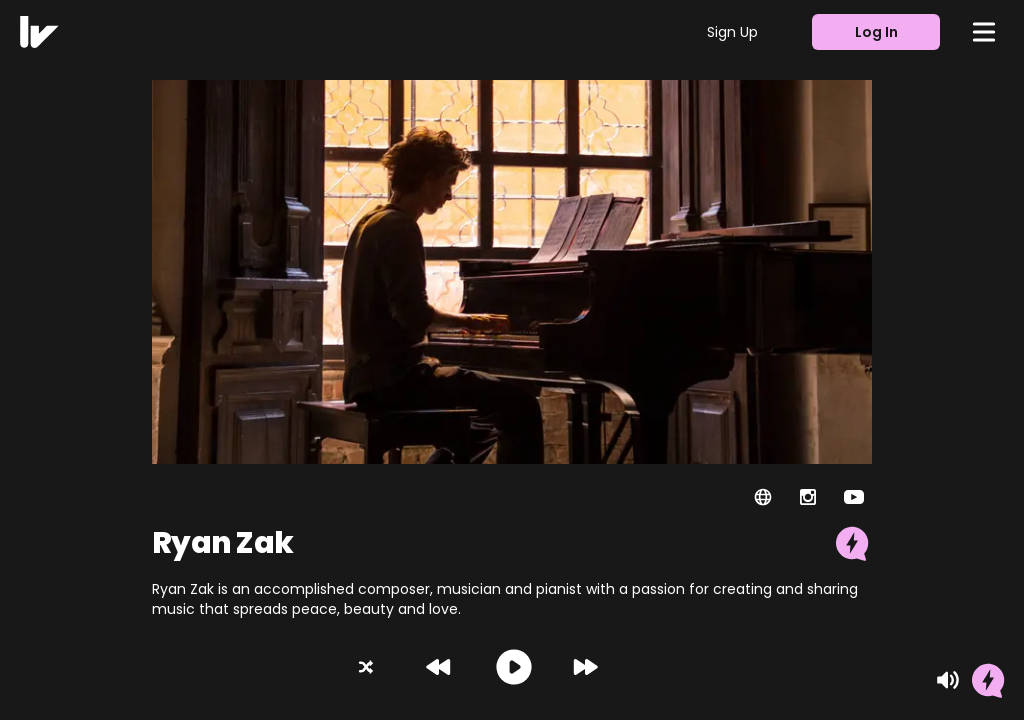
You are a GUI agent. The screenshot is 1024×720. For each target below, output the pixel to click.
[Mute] (948, 680)
